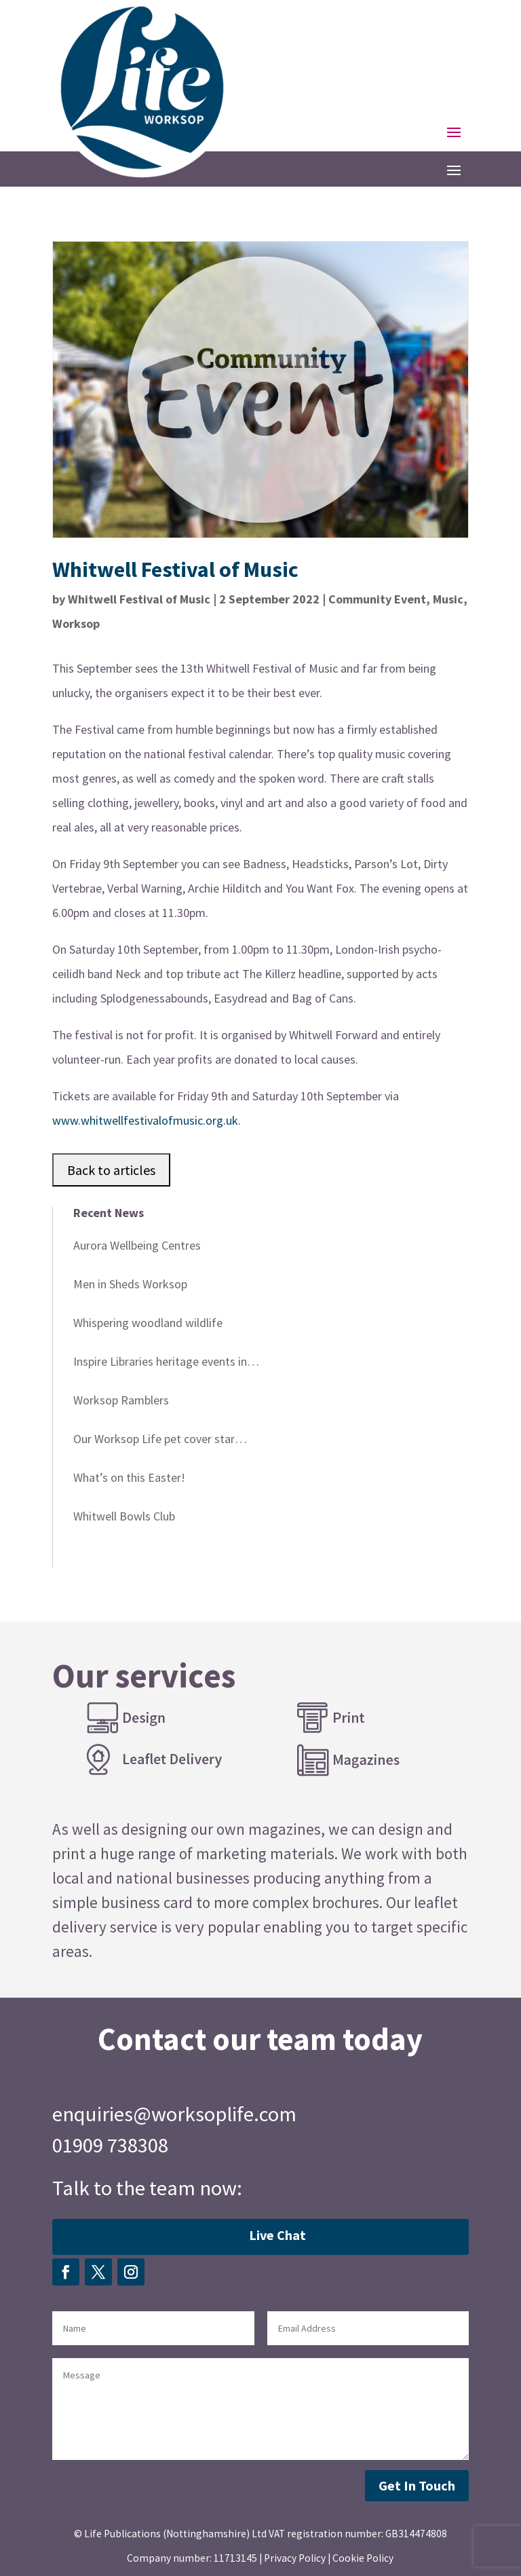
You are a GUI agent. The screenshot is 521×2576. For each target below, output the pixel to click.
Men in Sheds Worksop (130, 1284)
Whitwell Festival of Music (139, 599)
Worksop (76, 623)
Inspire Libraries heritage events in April (160, 1364)
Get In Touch (417, 2485)
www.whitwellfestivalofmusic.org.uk (145, 1120)
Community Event (377, 599)
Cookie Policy (362, 2558)
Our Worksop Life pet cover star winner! (154, 1441)
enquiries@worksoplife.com (174, 2114)
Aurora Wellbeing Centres (137, 1245)
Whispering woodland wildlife (148, 1322)
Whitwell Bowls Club (124, 1516)
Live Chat (277, 2234)
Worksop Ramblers (121, 1400)
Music (448, 599)
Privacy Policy (295, 2558)
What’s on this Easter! (129, 1477)
